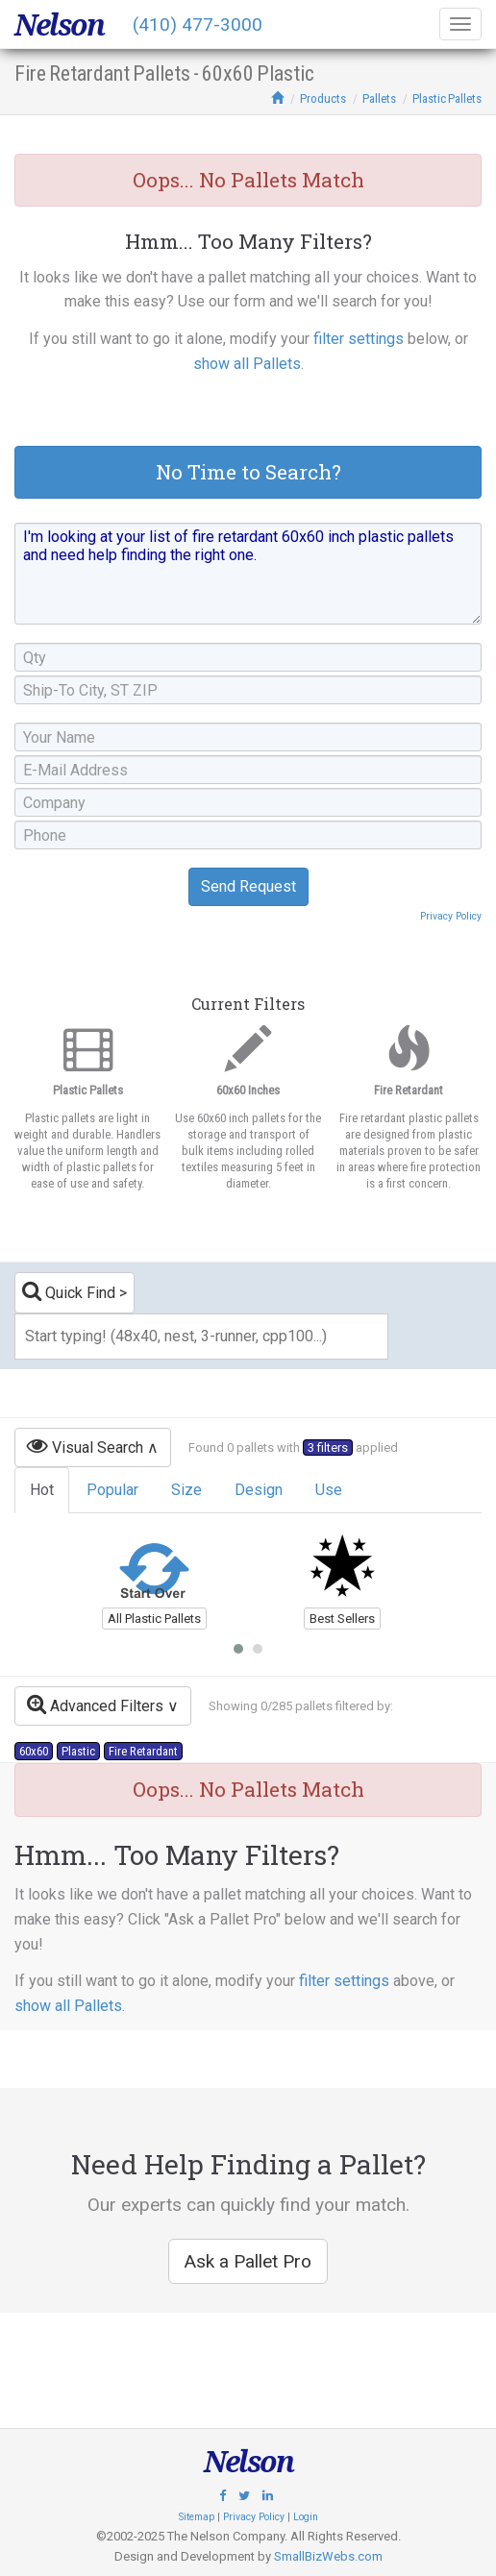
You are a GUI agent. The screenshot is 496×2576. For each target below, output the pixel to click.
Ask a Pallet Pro (248, 2261)
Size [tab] (186, 1490)
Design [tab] (259, 1490)
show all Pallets (247, 364)
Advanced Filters (95, 1704)
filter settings (358, 339)
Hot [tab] (42, 1490)
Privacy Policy (451, 916)
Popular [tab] (112, 1490)
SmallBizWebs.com (328, 2556)
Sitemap (196, 2517)
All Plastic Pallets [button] (154, 1618)
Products (323, 98)
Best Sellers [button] (342, 1618)
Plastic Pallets (447, 98)
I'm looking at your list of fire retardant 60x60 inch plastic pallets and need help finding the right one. (248, 574)
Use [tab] (328, 1490)
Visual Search (85, 1446)
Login (305, 2517)
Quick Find (68, 1291)
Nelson (59, 24)
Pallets (379, 98)
